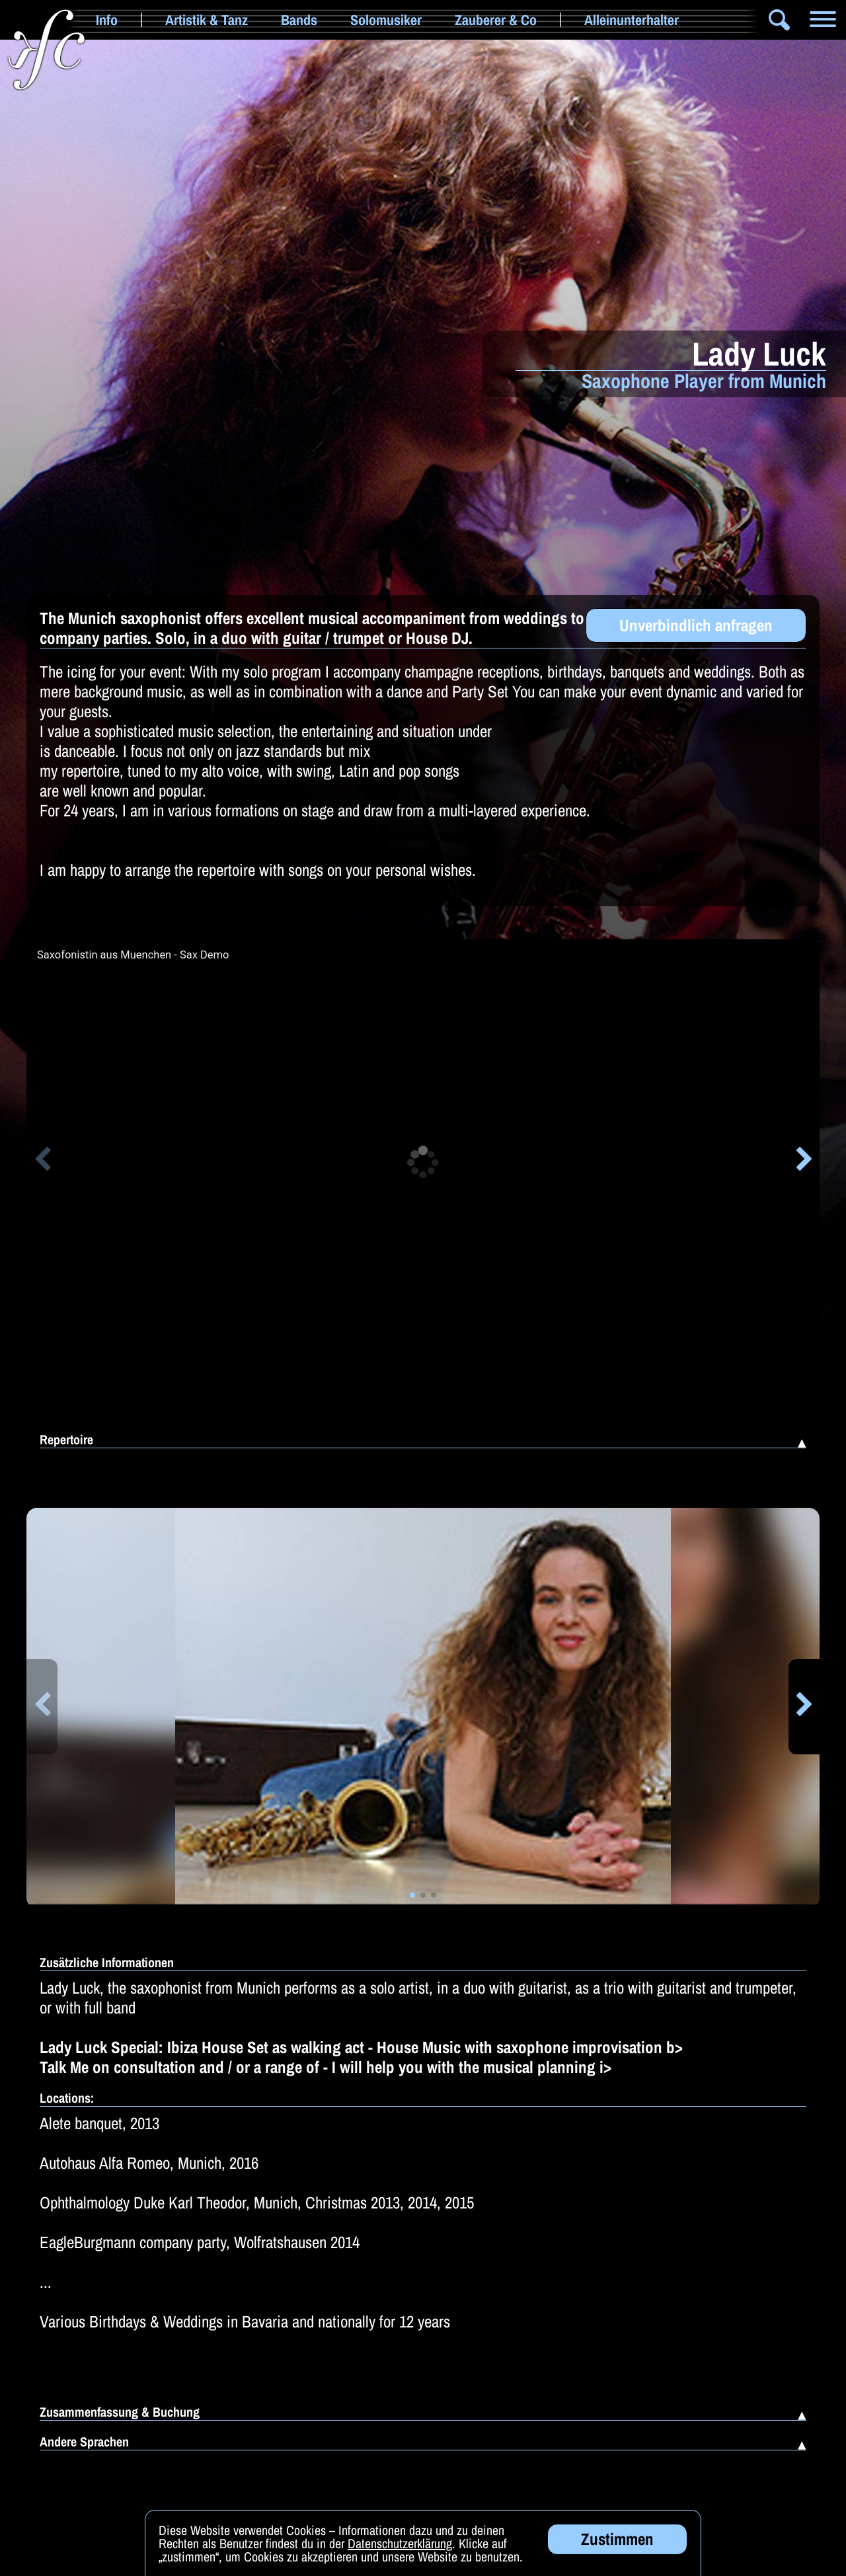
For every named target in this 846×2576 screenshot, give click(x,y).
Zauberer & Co (496, 20)
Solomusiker (386, 20)
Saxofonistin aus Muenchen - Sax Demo (133, 955)
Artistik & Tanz (206, 20)
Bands (299, 20)
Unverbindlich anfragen (696, 625)
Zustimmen (617, 2550)
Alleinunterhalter (631, 20)
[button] (42, 1161)
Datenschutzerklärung (400, 2554)
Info (107, 20)
